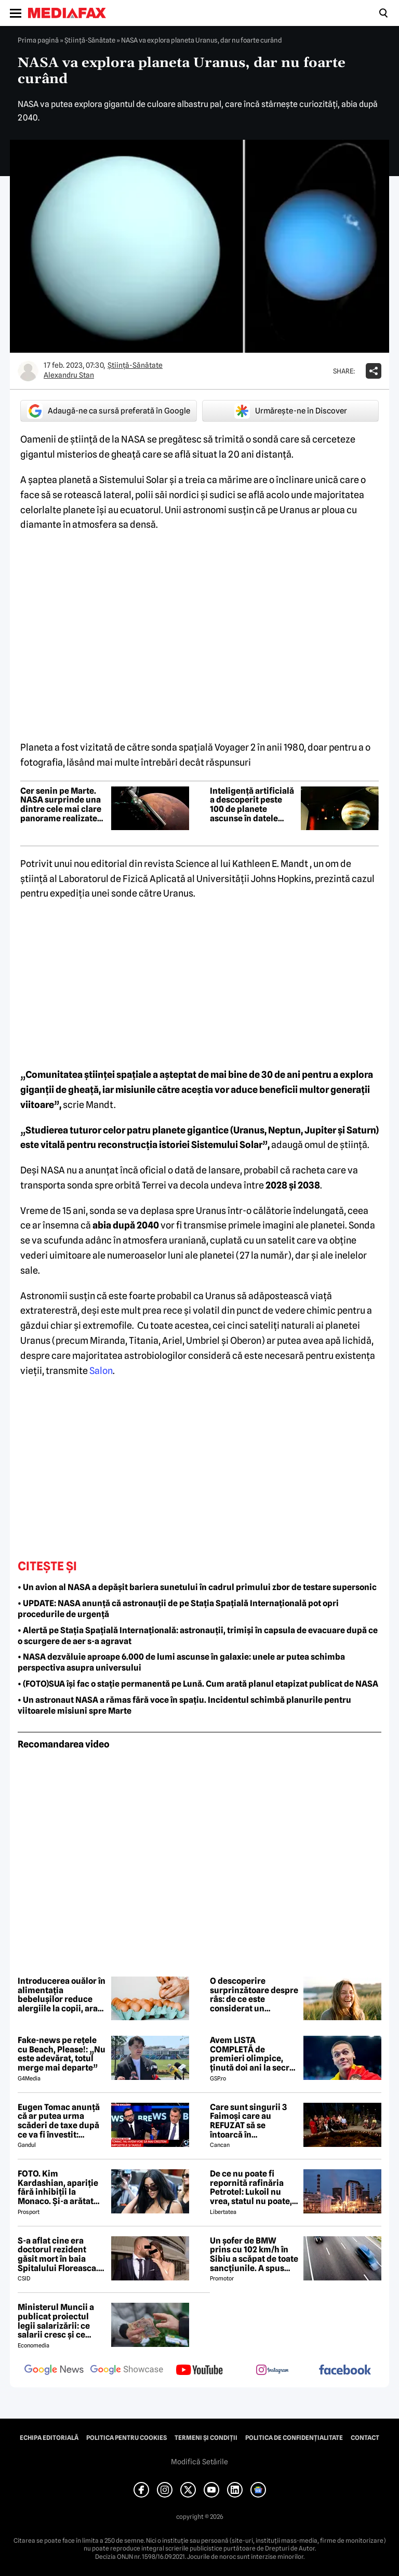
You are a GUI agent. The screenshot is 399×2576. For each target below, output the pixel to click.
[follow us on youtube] (199, 2371)
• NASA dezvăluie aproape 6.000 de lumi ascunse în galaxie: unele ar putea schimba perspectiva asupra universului (181, 1662)
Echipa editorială (49, 2437)
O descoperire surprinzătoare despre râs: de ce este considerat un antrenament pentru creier (254, 1995)
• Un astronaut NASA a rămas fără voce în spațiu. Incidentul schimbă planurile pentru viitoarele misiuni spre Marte (184, 1705)
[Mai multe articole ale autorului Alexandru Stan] (28, 371)
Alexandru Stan (69, 375)
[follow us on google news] (54, 2371)
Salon (101, 1370)
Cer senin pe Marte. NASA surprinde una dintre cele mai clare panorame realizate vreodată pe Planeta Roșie (60, 804)
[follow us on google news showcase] (126, 2371)
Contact (365, 2437)
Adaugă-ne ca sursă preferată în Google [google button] (108, 411)
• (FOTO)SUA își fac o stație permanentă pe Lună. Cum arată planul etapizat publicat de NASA (198, 1684)
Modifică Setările (199, 2462)
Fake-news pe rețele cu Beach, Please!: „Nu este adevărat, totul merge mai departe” (61, 2054)
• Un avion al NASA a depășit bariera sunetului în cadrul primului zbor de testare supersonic (197, 1587)
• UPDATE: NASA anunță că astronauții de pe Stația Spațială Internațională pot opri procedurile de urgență (178, 1608)
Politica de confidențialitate (294, 2437)
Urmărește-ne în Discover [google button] (290, 411)
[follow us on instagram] (272, 2371)
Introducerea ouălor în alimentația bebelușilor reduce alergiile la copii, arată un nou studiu (61, 1995)
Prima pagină (38, 40)
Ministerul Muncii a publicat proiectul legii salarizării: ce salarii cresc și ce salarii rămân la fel (56, 2321)
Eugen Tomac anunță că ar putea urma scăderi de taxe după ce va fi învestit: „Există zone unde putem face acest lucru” (59, 2121)
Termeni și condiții (206, 2437)
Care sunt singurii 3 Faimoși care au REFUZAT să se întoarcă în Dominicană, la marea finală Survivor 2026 (253, 2121)
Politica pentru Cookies (126, 2437)
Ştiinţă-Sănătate (89, 40)
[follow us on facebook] (345, 2371)
